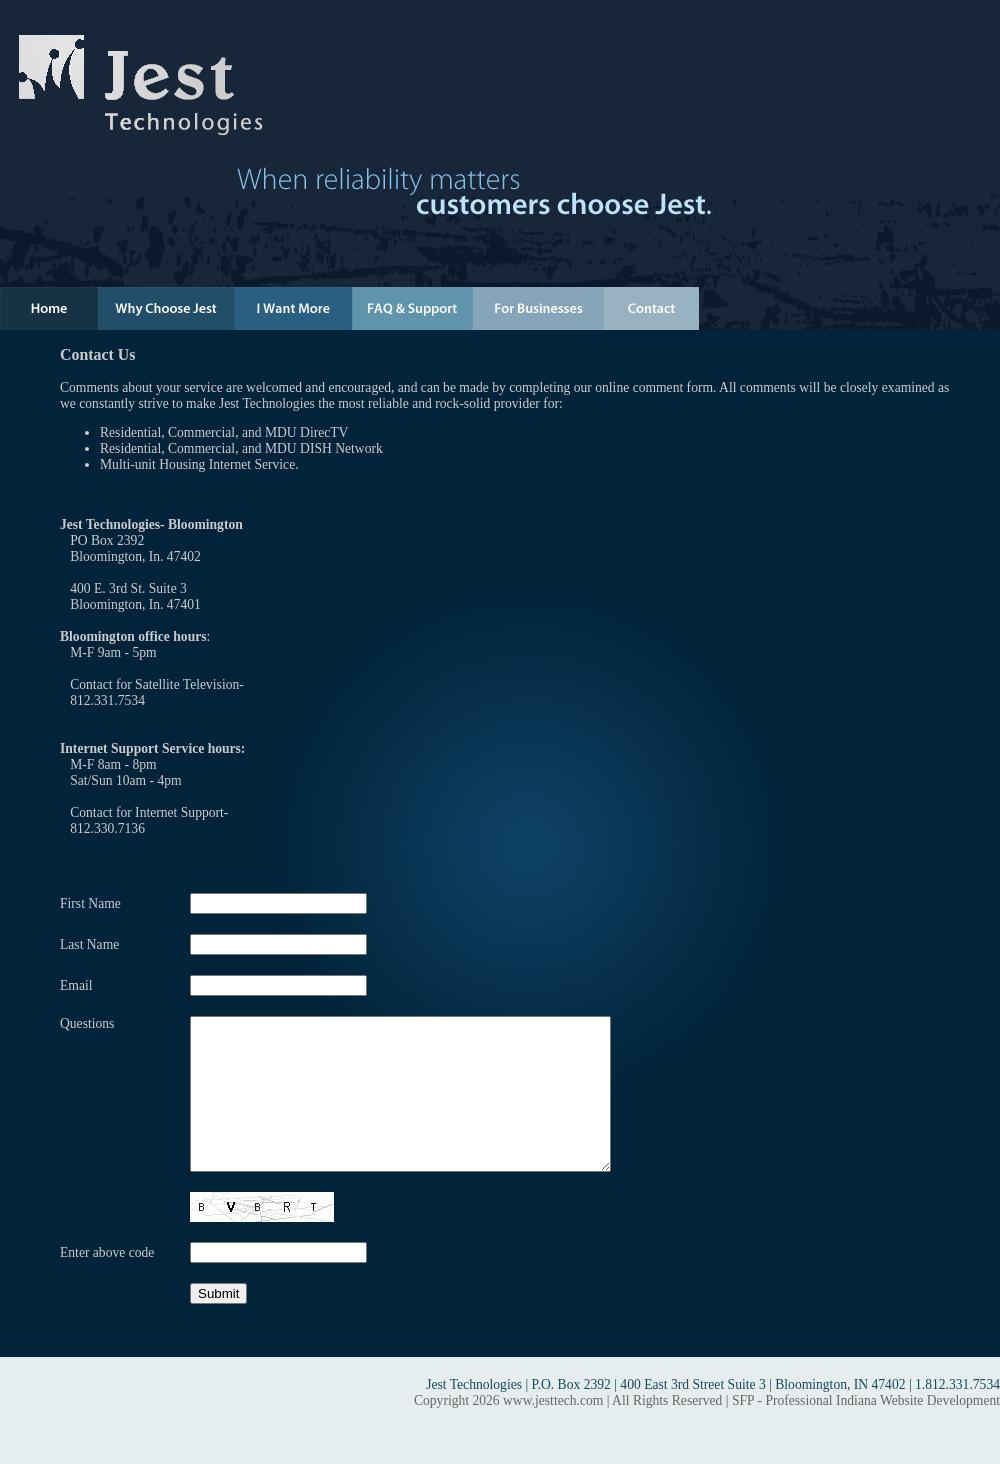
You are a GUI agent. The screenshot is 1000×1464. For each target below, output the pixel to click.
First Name (90, 903)
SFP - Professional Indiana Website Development (866, 1430)
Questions (87, 1023)
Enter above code (107, 1282)
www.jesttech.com (553, 1430)
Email (76, 985)
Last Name (89, 944)
